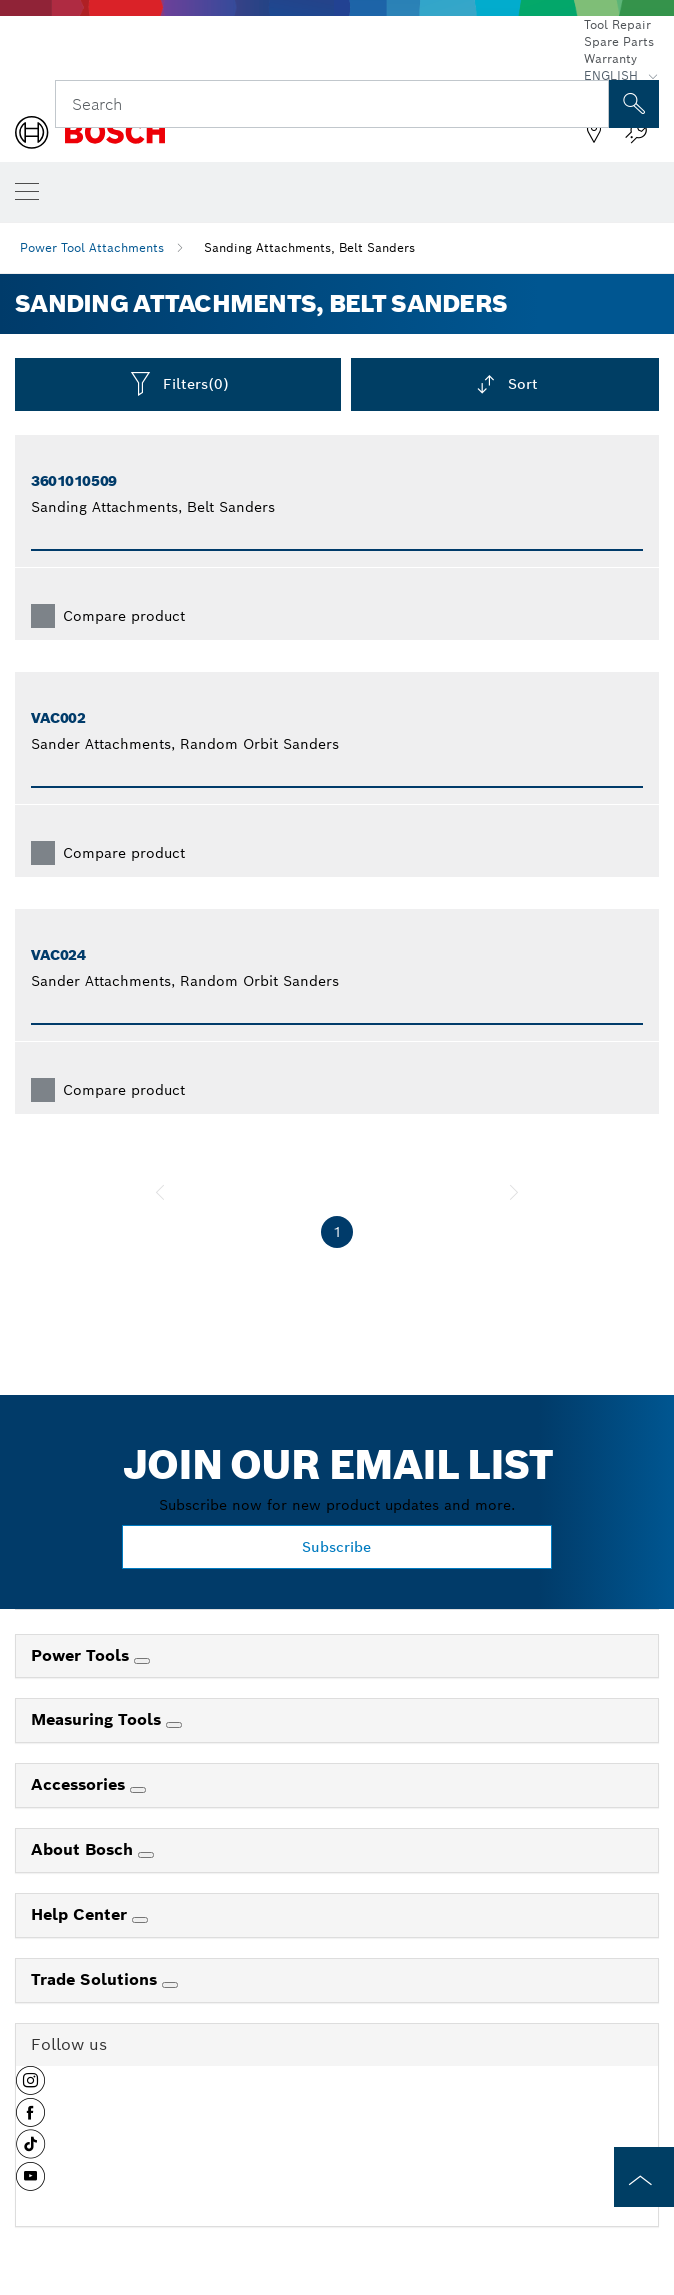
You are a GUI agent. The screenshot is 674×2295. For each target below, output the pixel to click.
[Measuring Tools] (174, 1725)
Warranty (610, 58)
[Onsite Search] (634, 104)
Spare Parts (619, 41)
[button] (30, 2088)
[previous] (160, 1192)
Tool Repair (617, 24)
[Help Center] (140, 1920)
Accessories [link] (80, 1784)
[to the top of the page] (644, 2177)
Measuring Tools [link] (98, 1719)
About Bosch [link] (84, 1849)
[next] (514, 1192)
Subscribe (336, 1547)
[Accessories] (138, 1790)
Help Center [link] (81, 1914)
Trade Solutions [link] (96, 1979)
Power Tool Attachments (92, 247)
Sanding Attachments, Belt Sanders (309, 247)
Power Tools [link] (82, 1655)
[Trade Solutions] (170, 1985)
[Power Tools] (142, 1661)
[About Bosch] (146, 1855)
